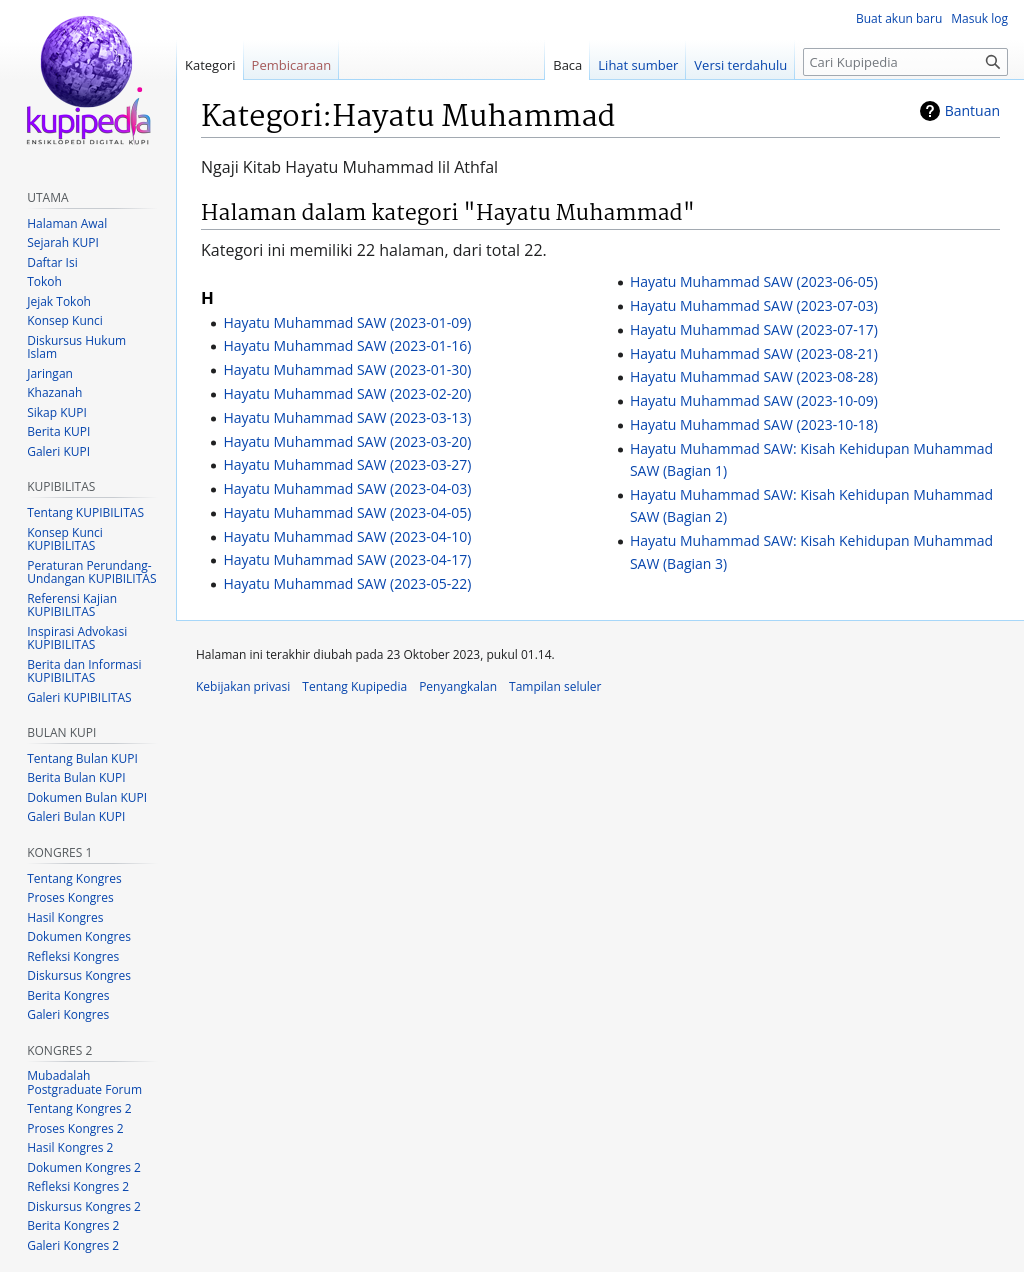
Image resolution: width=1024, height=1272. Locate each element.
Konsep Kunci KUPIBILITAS (65, 539)
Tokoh (44, 281)
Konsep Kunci (65, 320)
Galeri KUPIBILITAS (79, 697)
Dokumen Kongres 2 (84, 1167)
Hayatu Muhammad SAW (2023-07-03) (754, 305)
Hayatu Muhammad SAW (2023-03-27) (347, 464)
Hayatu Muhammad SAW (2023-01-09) (347, 322)
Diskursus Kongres (79, 975)
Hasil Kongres (65, 917)
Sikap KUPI (57, 412)
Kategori (210, 65)
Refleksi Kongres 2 (78, 1186)
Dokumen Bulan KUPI (87, 797)
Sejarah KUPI (63, 242)
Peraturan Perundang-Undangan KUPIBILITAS (91, 572)
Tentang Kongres (74, 878)
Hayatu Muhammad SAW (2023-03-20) (347, 441)
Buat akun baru (899, 18)
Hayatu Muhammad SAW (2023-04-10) (347, 536)
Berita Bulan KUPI (76, 777)
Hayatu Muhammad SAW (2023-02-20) (347, 393)
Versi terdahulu (740, 65)
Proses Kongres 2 (75, 1128)
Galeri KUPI (58, 451)
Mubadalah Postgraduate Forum (84, 1082)
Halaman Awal (67, 223)
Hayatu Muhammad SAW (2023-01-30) (347, 369)
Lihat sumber (638, 65)
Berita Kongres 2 (73, 1225)
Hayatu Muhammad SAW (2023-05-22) (347, 583)
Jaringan (50, 373)
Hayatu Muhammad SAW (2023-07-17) (754, 329)
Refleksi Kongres (73, 956)
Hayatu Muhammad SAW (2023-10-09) (754, 400)
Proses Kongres (70, 897)
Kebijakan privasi (243, 686)
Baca (567, 65)
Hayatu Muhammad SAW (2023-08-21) (754, 353)
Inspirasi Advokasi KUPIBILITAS (77, 638)
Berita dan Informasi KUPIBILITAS (84, 671)
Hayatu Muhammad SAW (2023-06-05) (754, 281)
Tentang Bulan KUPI (82, 758)
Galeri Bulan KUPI (76, 816)
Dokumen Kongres (79, 936)
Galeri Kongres (68, 1014)
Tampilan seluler (555, 686)
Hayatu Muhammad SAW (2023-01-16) (347, 345)
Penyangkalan (458, 686)
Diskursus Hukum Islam (76, 347)
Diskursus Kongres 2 (84, 1206)
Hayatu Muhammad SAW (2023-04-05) (347, 512)
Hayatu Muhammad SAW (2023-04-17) (347, 559)
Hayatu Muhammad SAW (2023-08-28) (754, 376)
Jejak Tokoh (59, 301)
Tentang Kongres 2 (79, 1108)
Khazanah (54, 392)
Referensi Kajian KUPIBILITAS (72, 605)
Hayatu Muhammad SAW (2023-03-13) (347, 417)
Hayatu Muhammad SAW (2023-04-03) (347, 488)
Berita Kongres (68, 995)
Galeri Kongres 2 (73, 1245)
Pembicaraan (292, 65)
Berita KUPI (58, 431)
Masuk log (979, 18)
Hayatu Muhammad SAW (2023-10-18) (754, 424)
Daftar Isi (52, 262)
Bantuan (972, 110)
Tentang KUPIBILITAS (85, 512)
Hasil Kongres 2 (70, 1147)
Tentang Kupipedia (354, 686)
